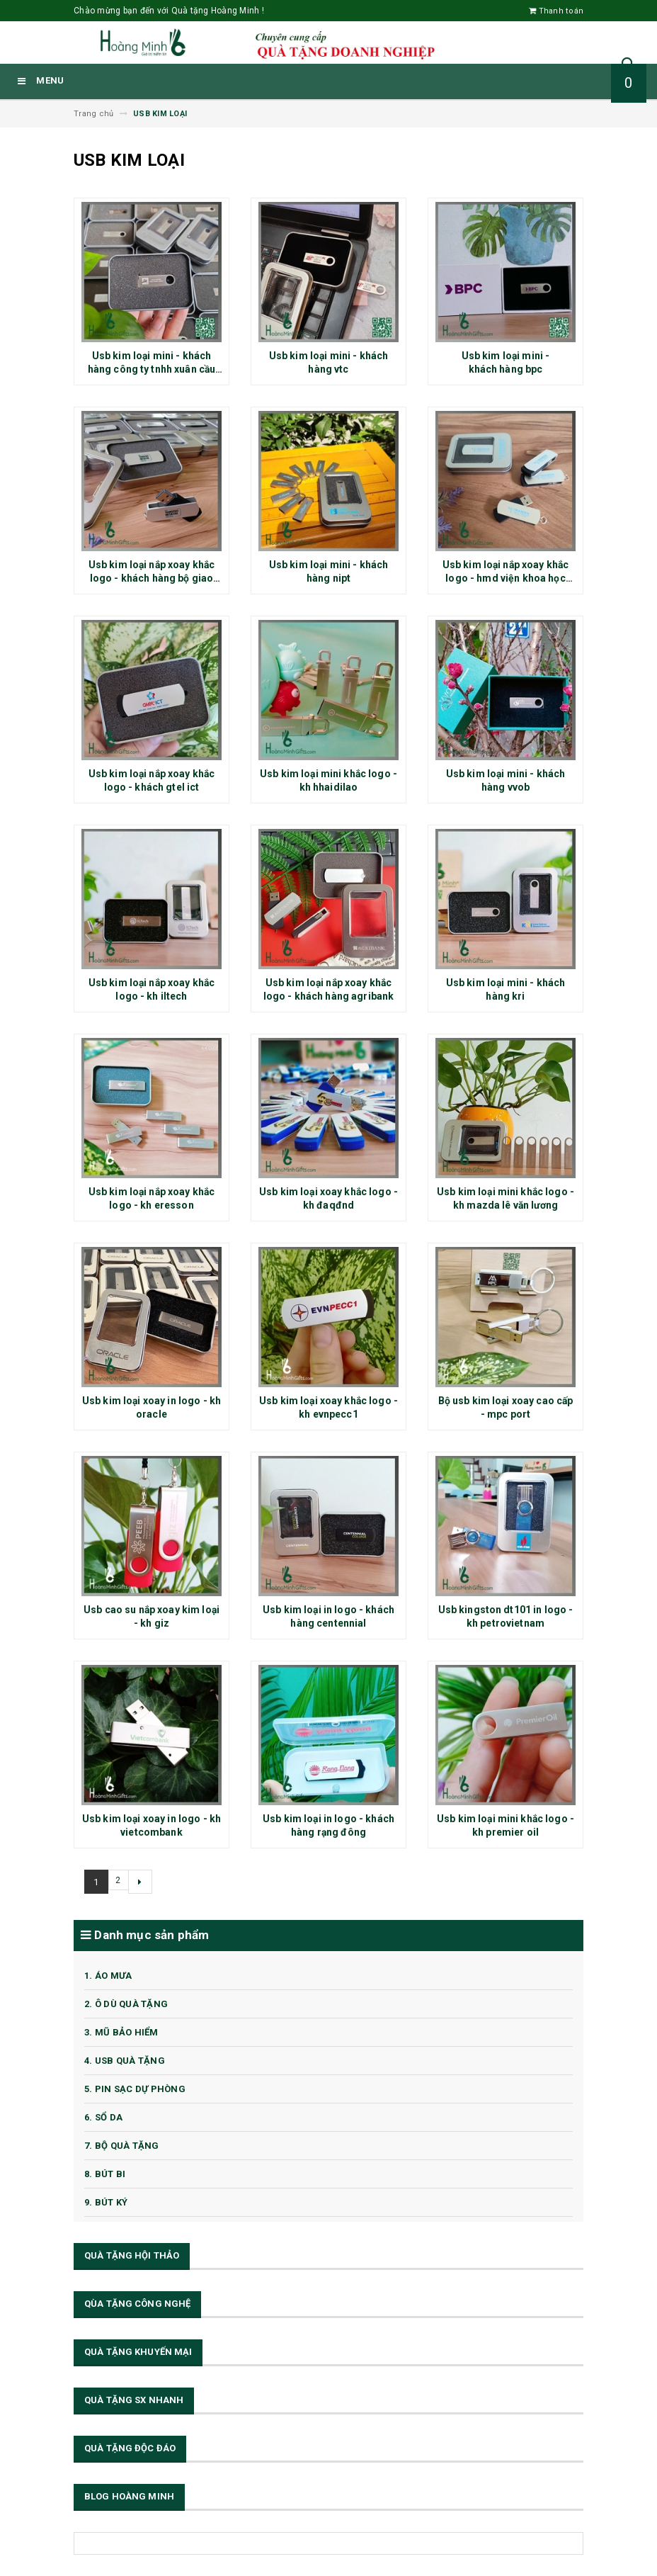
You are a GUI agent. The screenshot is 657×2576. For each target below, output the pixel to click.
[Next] (143, 1882)
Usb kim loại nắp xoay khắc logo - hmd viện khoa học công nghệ (505, 578)
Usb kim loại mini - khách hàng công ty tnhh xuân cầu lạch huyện (152, 369)
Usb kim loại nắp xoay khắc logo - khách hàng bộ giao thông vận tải (151, 578)
